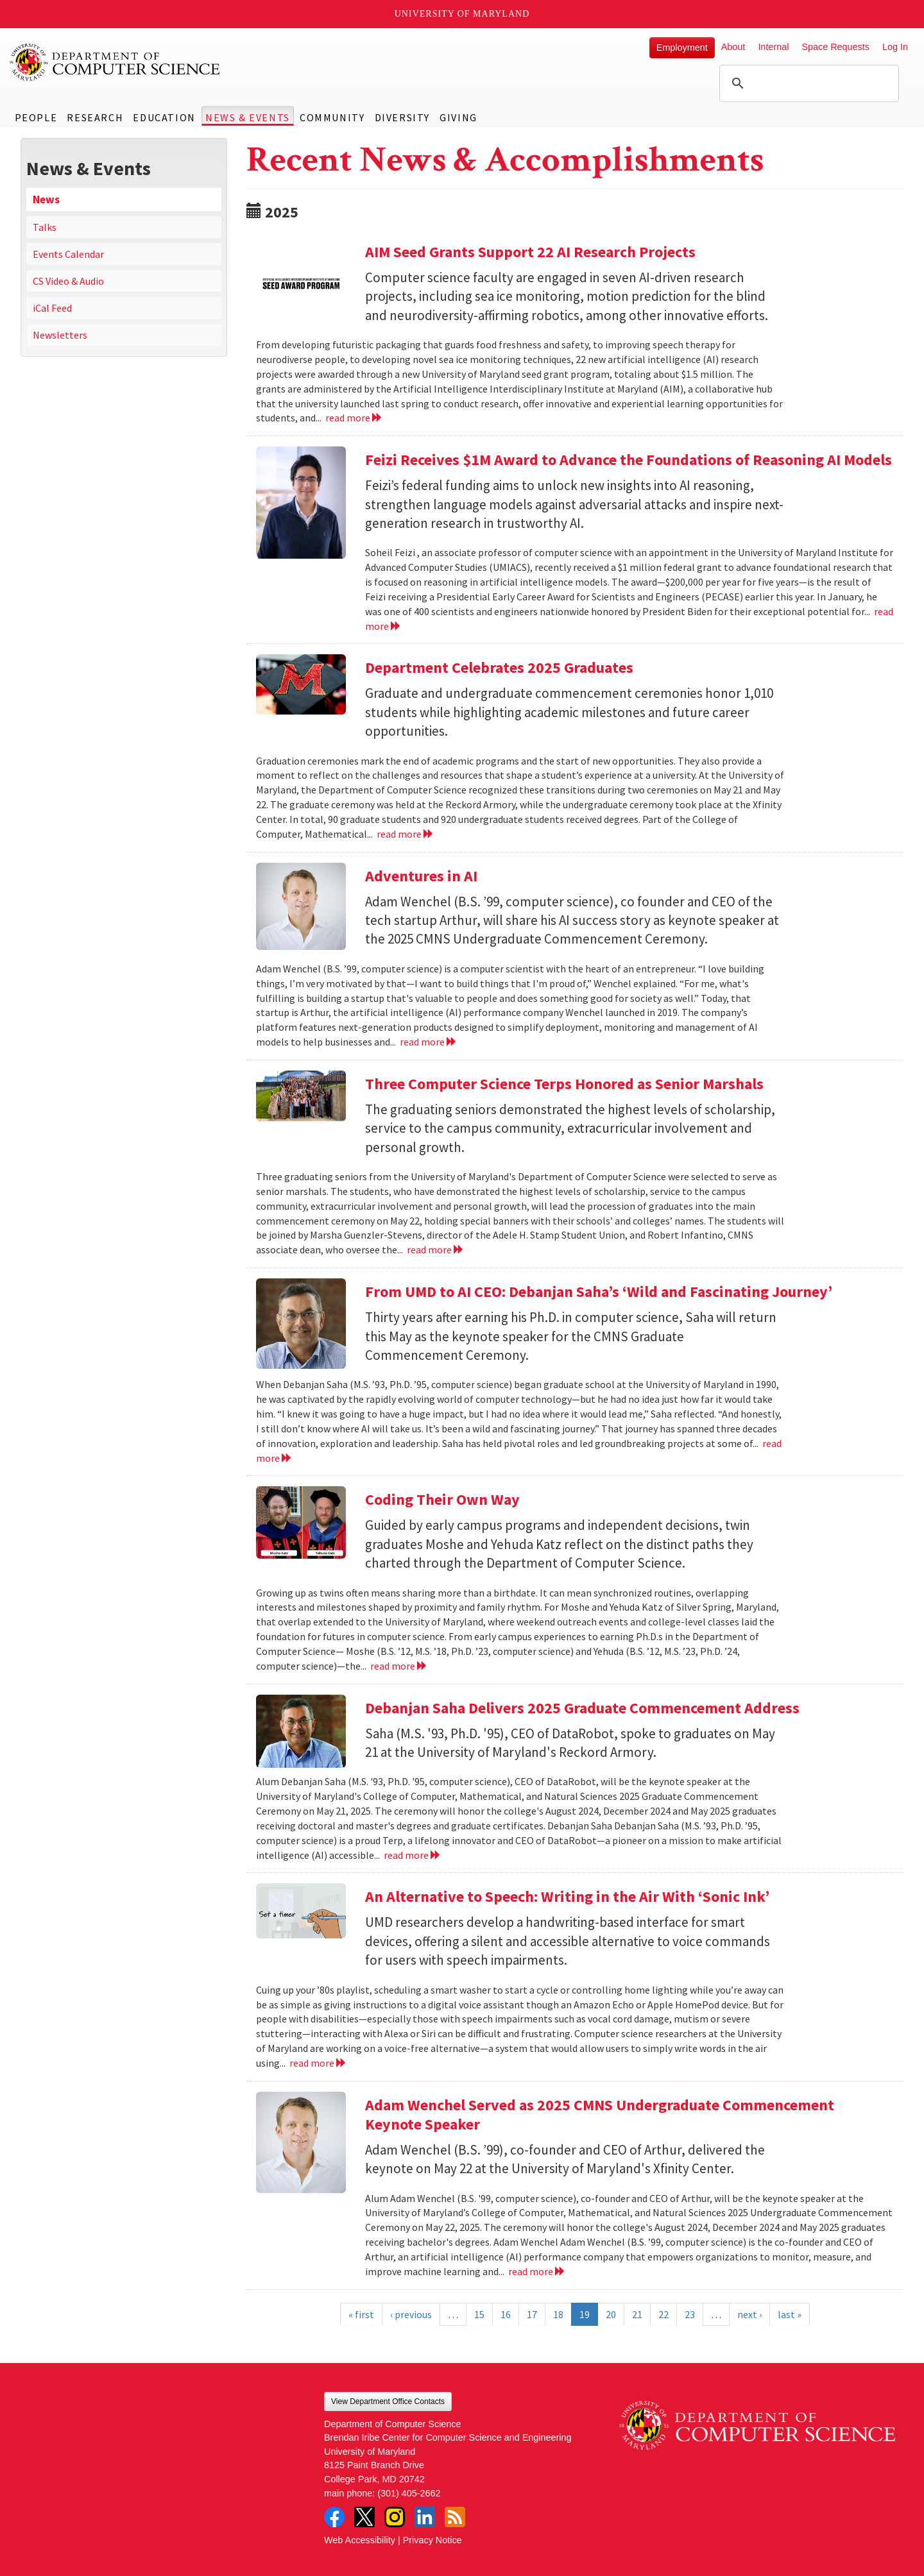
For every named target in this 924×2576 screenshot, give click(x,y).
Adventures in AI (421, 876)
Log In (895, 47)
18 (558, 2314)
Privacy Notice (432, 2540)
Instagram (394, 2517)
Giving (458, 117)
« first (361, 2314)
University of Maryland (462, 14)
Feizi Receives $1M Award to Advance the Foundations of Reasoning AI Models (628, 460)
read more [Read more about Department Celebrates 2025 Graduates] (405, 833)
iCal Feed (52, 307)
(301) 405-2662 (408, 2493)
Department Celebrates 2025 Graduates (499, 667)
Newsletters (60, 334)
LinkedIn (425, 2517)
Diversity (402, 117)
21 (637, 2314)
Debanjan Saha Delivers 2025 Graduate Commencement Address (582, 1708)
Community (332, 117)
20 (611, 2314)
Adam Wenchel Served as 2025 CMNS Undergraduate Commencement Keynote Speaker (599, 2114)
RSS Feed (455, 2517)
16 (506, 2314)
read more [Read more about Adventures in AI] (428, 1041)
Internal (773, 47)
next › (749, 2314)
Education (164, 117)
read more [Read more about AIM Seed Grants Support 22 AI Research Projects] (353, 417)
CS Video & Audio (68, 281)
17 (532, 2314)
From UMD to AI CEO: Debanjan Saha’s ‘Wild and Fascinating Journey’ (598, 1291)
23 (690, 2314)
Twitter (364, 2517)
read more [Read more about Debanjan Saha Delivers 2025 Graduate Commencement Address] (412, 1855)
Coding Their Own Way (442, 1499)
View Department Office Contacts (388, 2401)
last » (789, 2314)
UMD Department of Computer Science (115, 62)
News (46, 199)
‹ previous (411, 2314)
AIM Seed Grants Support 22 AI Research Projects (530, 252)
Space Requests (835, 47)
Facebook (334, 2517)
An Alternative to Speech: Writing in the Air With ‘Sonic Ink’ (567, 1896)
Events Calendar (68, 254)
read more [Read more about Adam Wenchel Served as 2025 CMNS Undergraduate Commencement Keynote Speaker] (536, 2271)
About (733, 47)
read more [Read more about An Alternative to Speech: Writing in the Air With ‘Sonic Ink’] (317, 2062)
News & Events (247, 117)
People (36, 117)
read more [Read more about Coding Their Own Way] (398, 1665)
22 (663, 2314)
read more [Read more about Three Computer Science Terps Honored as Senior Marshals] (435, 1249)
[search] (807, 83)
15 (479, 2314)
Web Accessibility (359, 2540)
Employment (682, 47)
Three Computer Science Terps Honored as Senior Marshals (564, 1084)
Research (95, 117)
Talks (44, 227)
